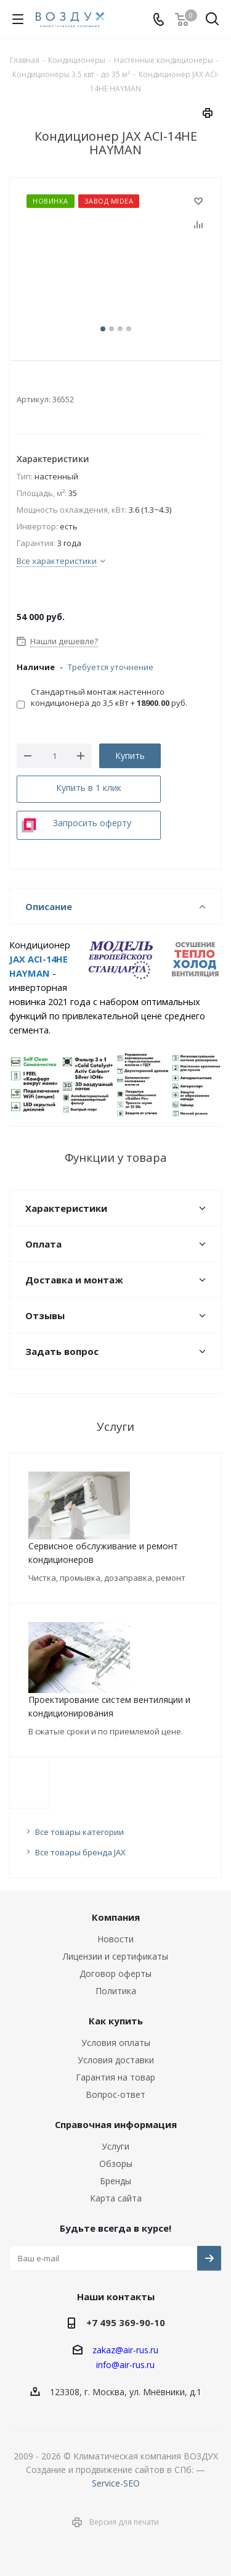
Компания (116, 1917)
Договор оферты (115, 1973)
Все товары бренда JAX (80, 1852)
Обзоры (115, 2163)
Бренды (115, 2181)
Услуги (115, 2146)
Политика (115, 1991)
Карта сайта (116, 2198)
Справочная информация (116, 2124)
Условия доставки (116, 2060)
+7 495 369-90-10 (125, 2322)
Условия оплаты (115, 2042)
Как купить (116, 2021)
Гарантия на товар (115, 2077)
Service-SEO (116, 2483)
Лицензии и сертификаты (115, 1956)
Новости (115, 1939)
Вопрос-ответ (115, 2094)
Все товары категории (79, 1831)
